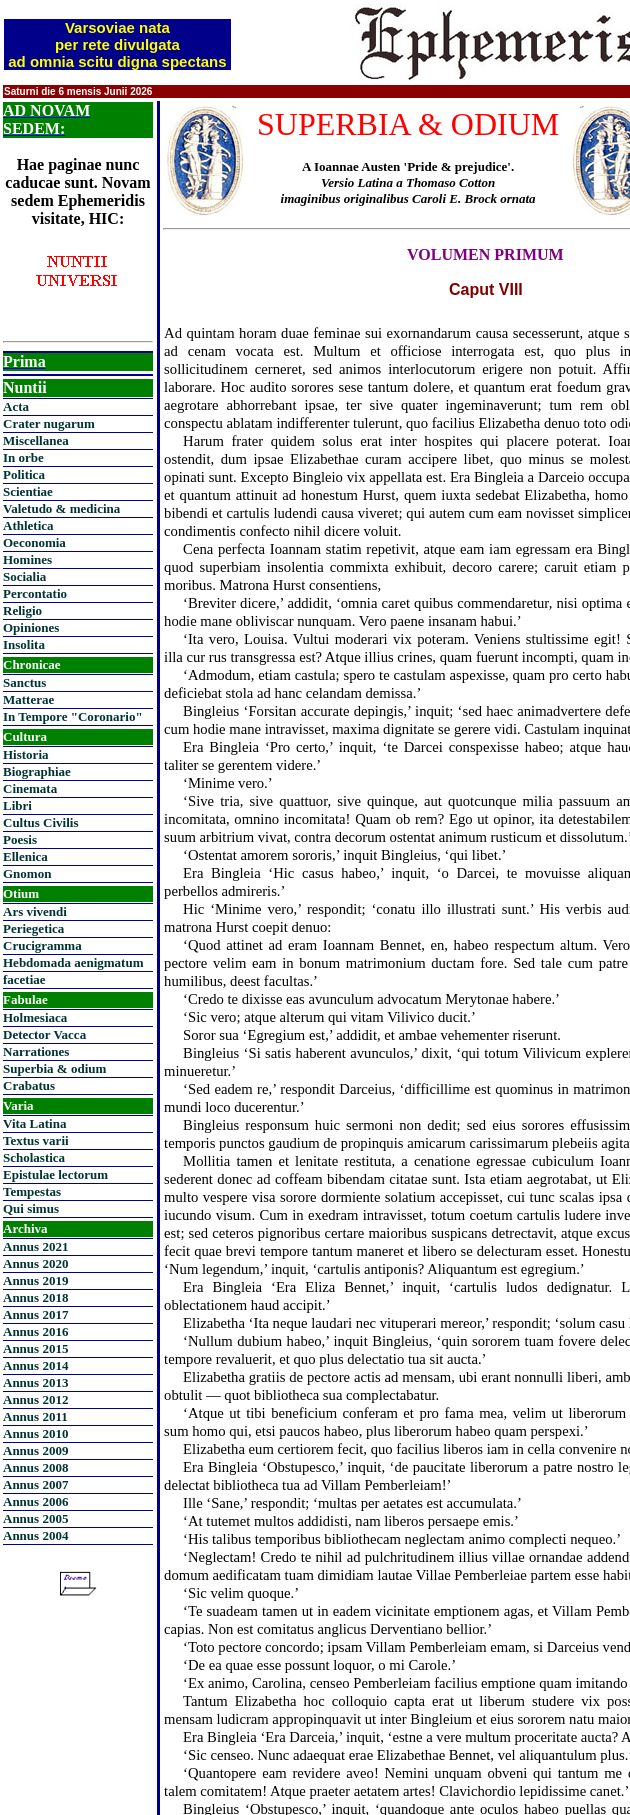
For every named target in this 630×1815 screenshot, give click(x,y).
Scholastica (34, 1157)
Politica (24, 474)
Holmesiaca (35, 1017)
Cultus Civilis (41, 822)
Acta (16, 406)
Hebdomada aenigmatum (73, 962)
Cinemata (30, 788)
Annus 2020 (35, 1263)
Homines (27, 559)
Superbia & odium (54, 1068)
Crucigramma (42, 945)
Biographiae (37, 771)
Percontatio (35, 593)
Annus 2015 (35, 1348)
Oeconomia (34, 542)
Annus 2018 (35, 1297)
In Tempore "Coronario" (73, 716)
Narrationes (36, 1051)
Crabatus (29, 1085)
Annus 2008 (35, 1467)
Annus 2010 (35, 1433)
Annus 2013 (35, 1382)
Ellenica (25, 856)
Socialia (24, 576)
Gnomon (27, 873)
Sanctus (24, 682)
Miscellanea (36, 440)
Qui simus (31, 1208)
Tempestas (32, 1191)
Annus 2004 (35, 1535)
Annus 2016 (35, 1331)
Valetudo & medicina (61, 508)
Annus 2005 (35, 1518)
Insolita (24, 644)
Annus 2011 (35, 1416)
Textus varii (36, 1140)
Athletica (28, 525)
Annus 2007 (35, 1484)
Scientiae (28, 491)
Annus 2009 (35, 1450)
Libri (17, 805)
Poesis (20, 839)
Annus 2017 (35, 1314)
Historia (26, 754)
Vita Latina (34, 1123)
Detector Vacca (44, 1034)
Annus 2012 (35, 1399)
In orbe (23, 457)
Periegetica (33, 928)
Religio (22, 610)
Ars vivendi (35, 911)
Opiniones (31, 627)
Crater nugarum (49, 423)
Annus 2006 (35, 1501)
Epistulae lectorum (55, 1174)
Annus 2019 (35, 1280)
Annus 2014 (35, 1365)
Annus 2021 (35, 1246)
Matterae (28, 699)
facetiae (24, 979)
